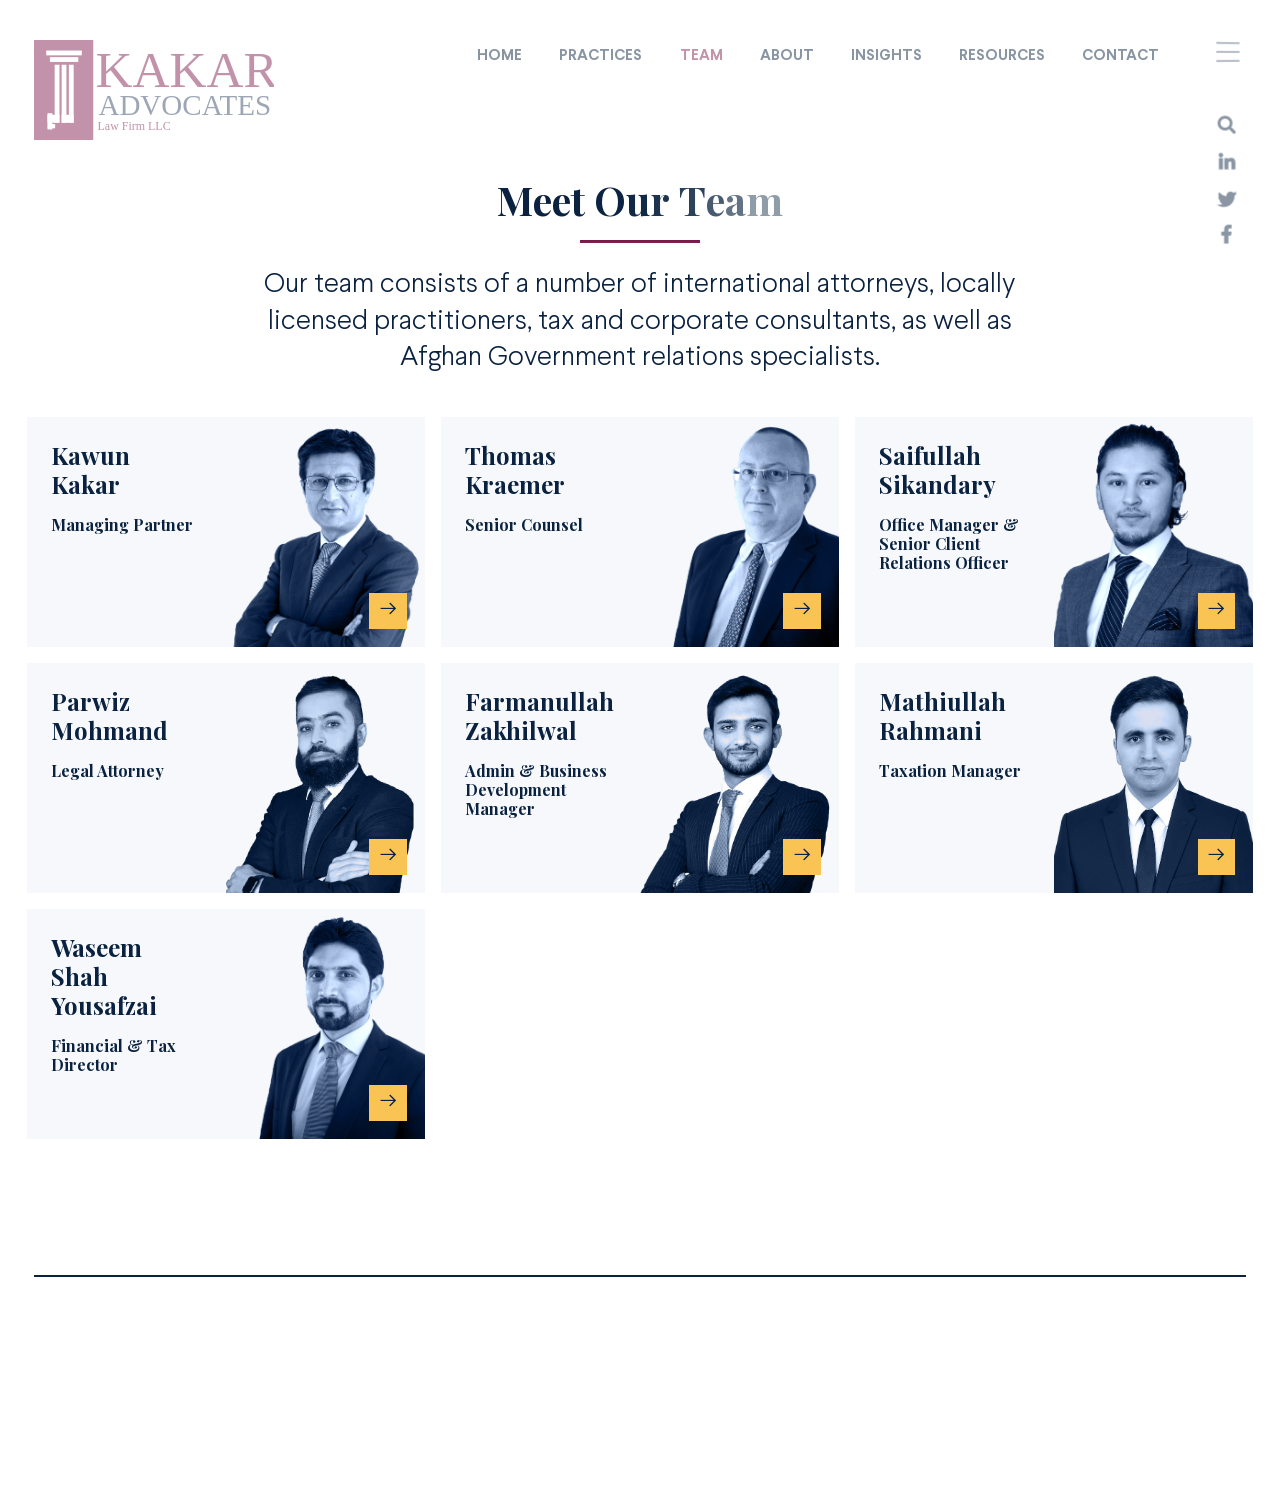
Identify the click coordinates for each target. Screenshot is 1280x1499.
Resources (1002, 56)
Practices (600, 56)
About (787, 56)
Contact (1120, 56)
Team (701, 56)
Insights (886, 56)
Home (499, 56)
